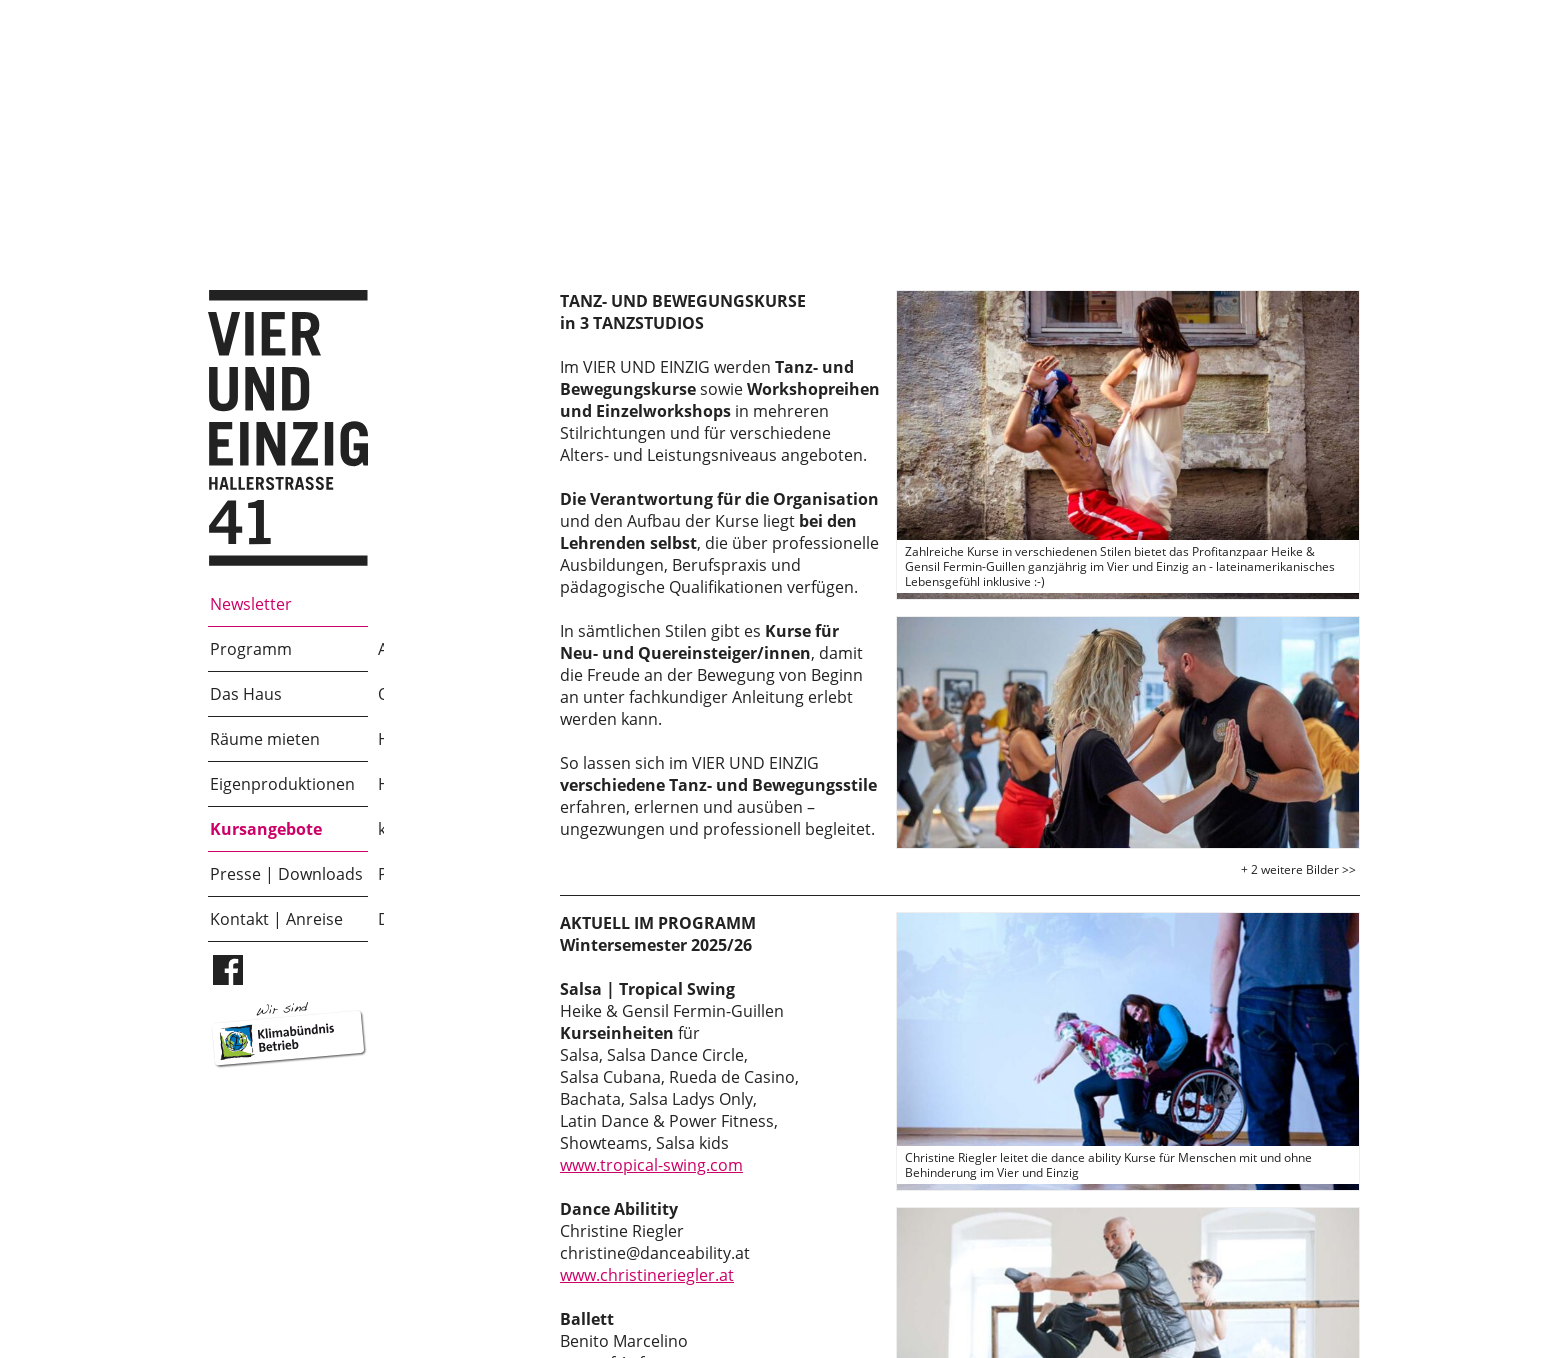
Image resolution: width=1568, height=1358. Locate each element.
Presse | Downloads (286, 874)
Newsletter (251, 604)
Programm (251, 649)
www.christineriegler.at (647, 1275)
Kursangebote (266, 829)
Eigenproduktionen (282, 784)
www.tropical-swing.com (651, 1165)
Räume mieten (265, 739)
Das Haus (246, 694)
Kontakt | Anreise (276, 919)
